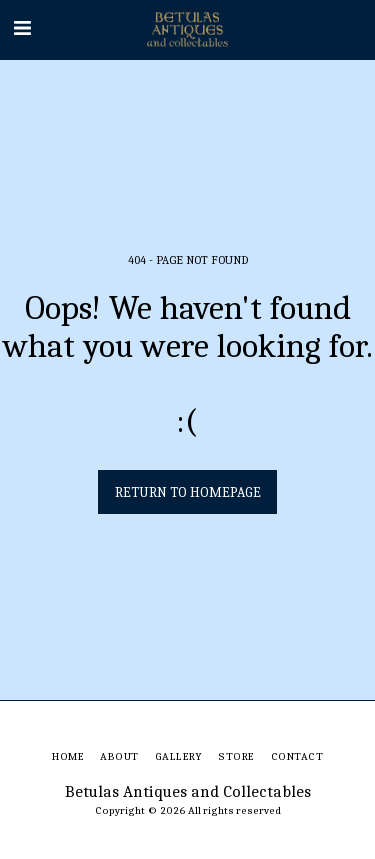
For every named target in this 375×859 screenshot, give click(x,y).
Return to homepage (188, 492)
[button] (22, 28)
